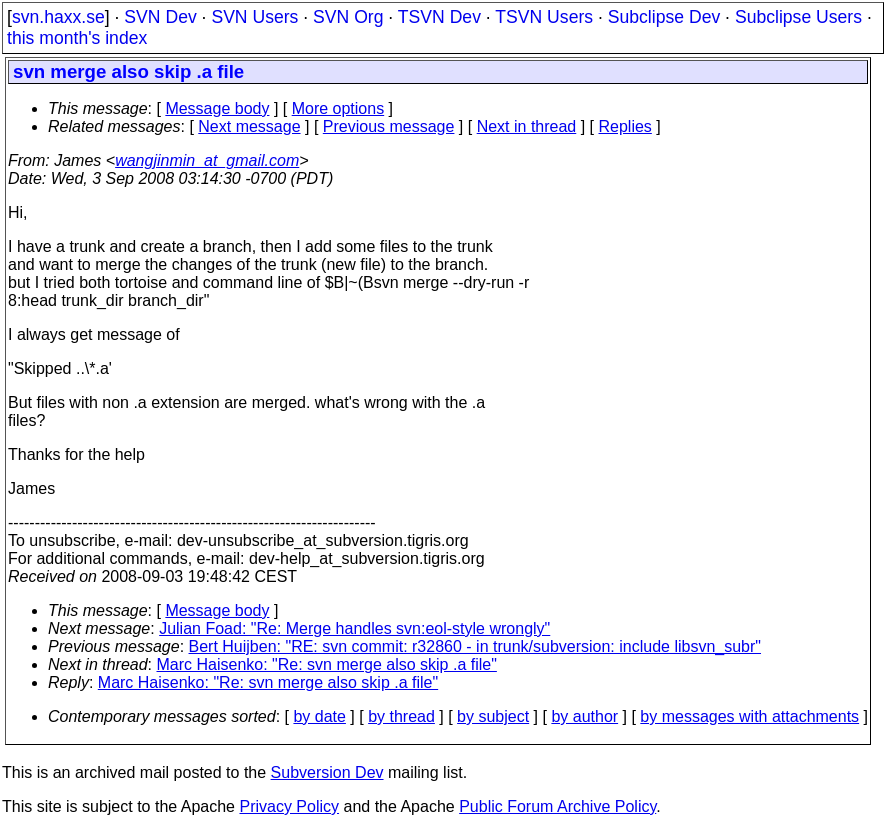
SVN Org (348, 17)
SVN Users (254, 17)
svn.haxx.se (58, 17)
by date (319, 716)
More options (338, 108)
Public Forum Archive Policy (557, 806)
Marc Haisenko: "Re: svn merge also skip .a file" (327, 664)
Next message (249, 126)
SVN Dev (160, 17)
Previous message (389, 126)
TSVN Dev (439, 17)
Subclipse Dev (664, 17)
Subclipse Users (798, 17)
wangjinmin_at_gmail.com (207, 160)
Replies (625, 126)
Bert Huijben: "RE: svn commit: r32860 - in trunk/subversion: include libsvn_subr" (475, 646)
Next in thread (527, 126)
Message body (217, 108)
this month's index (77, 38)
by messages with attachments (749, 716)
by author (584, 716)
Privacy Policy (289, 806)
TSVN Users (544, 17)
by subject (493, 716)
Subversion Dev (327, 772)
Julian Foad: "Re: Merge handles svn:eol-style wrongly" (354, 628)
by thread (401, 716)
